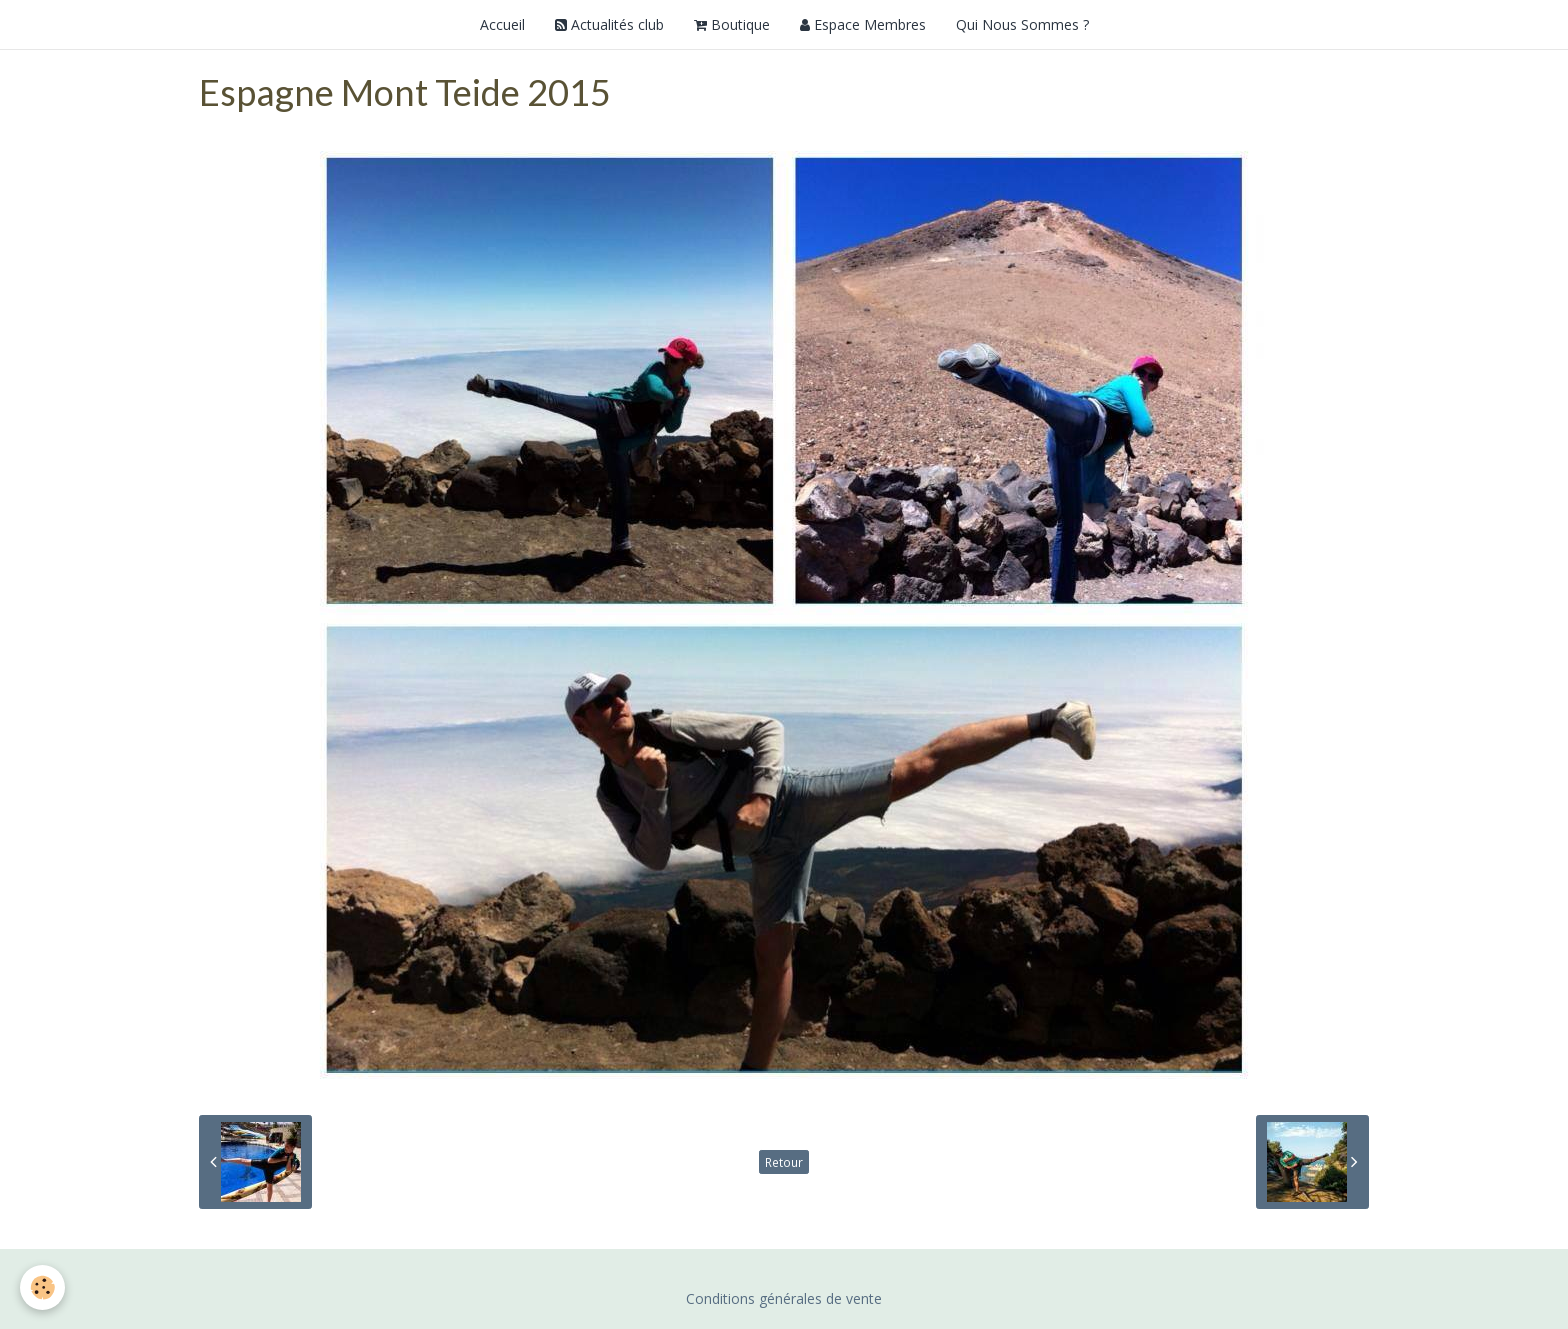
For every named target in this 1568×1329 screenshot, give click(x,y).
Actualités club (609, 24)
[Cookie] (42, 1287)
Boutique (732, 24)
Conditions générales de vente (784, 1298)
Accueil (502, 24)
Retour (784, 1162)
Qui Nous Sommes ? (1022, 24)
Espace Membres (863, 24)
